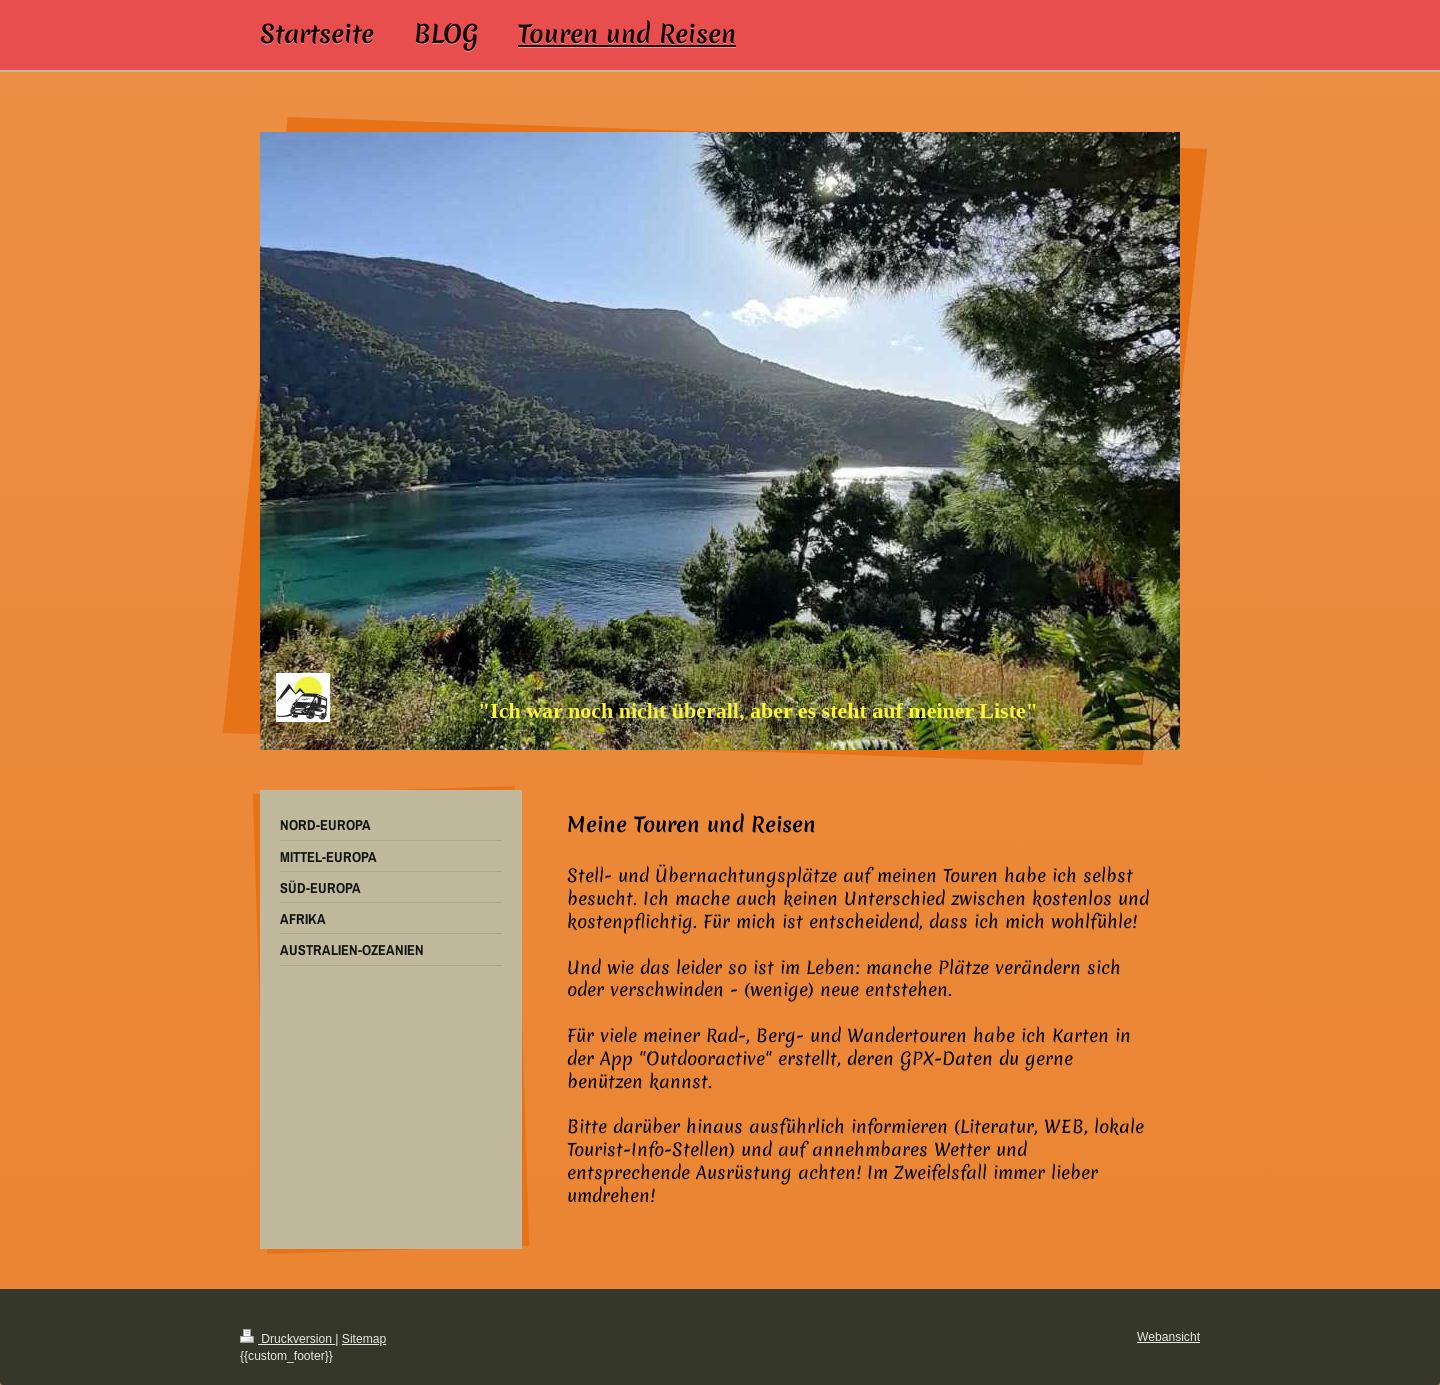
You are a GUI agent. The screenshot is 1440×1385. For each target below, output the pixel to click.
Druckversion (287, 1339)
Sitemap (364, 1339)
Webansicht (1168, 1337)
